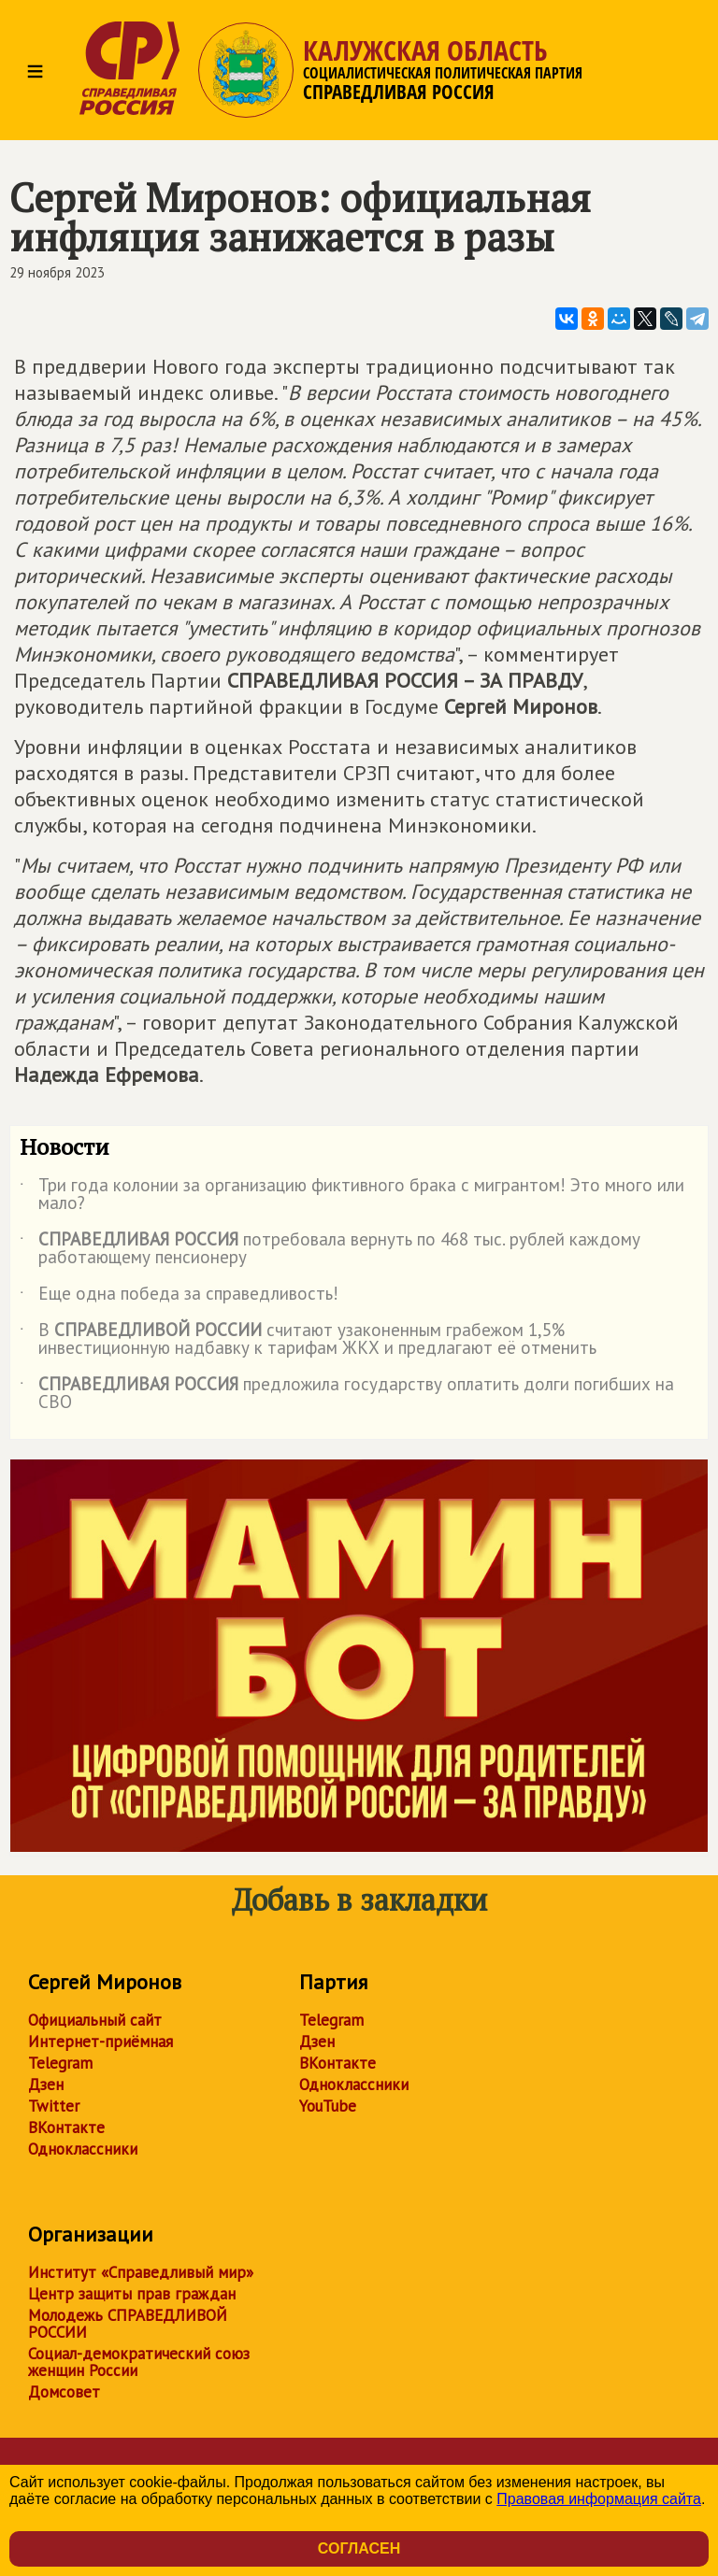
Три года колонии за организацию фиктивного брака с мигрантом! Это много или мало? (352, 1195)
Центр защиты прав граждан (132, 2293)
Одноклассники (82, 2149)
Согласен (359, 2548)
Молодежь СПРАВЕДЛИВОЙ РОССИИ (127, 2324)
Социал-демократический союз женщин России (139, 2362)
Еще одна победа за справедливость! (179, 1297)
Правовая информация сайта (598, 2499)
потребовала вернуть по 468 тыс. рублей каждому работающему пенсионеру (330, 1249)
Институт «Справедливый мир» (140, 2272)
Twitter (53, 2106)
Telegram (60, 2063)
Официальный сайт (95, 2020)
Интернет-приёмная (100, 2041)
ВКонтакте (66, 2127)
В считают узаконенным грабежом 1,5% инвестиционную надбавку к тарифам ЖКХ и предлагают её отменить (308, 1340)
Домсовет (64, 2392)
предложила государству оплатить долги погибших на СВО (347, 1394)
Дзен (46, 2084)
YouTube (327, 2106)
